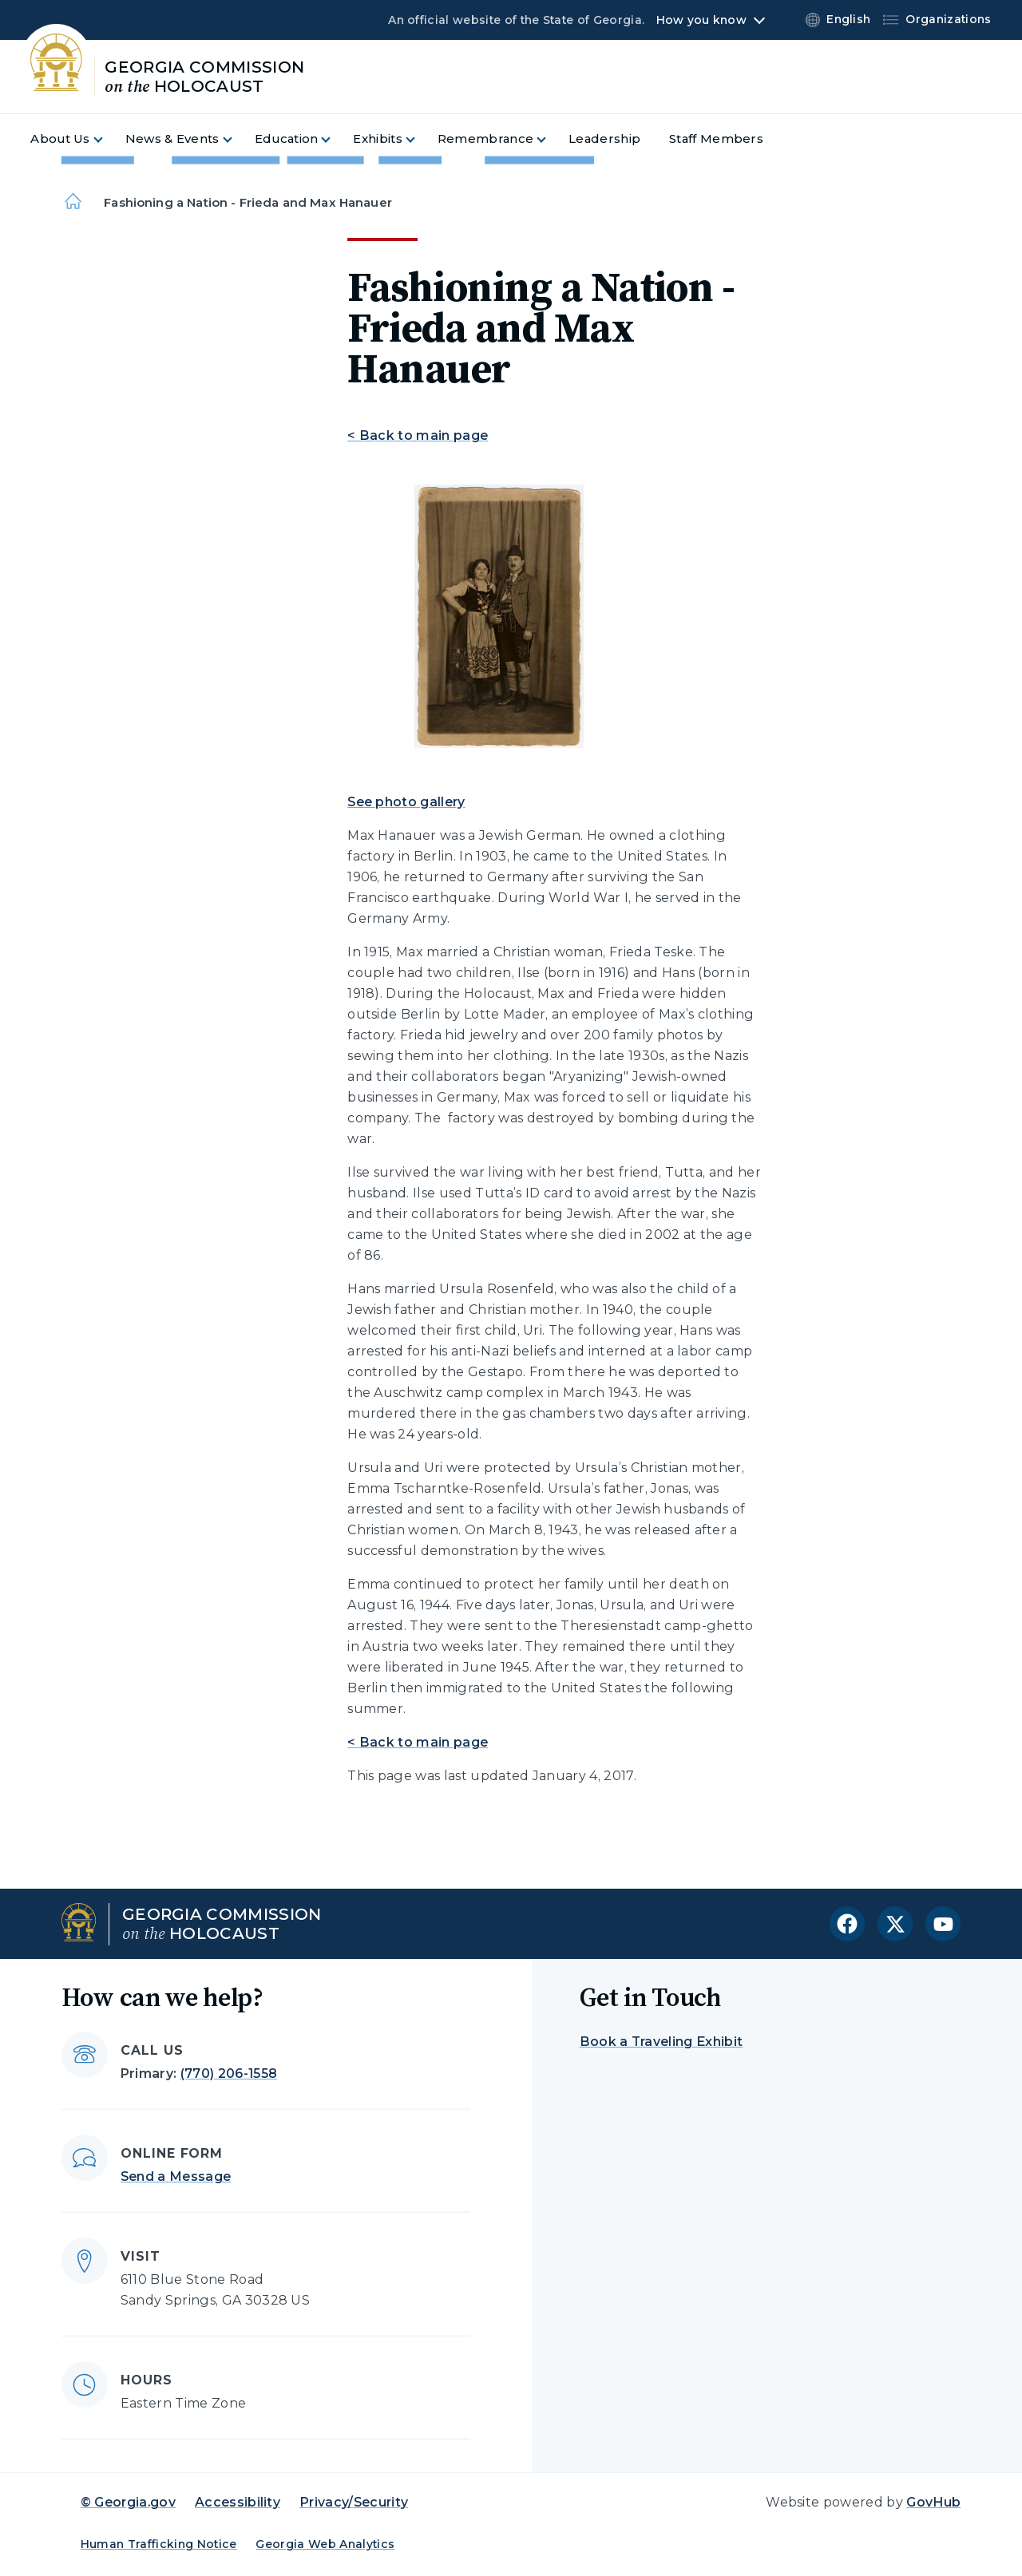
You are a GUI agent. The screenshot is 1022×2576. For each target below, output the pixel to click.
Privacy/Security (353, 2502)
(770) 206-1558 (228, 2073)
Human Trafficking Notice (159, 2544)
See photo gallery (406, 801)
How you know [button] (701, 20)
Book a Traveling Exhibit (661, 2041)
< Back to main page (417, 435)
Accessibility (237, 2502)
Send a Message (176, 2176)
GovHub (933, 2502)
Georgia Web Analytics (325, 2544)
